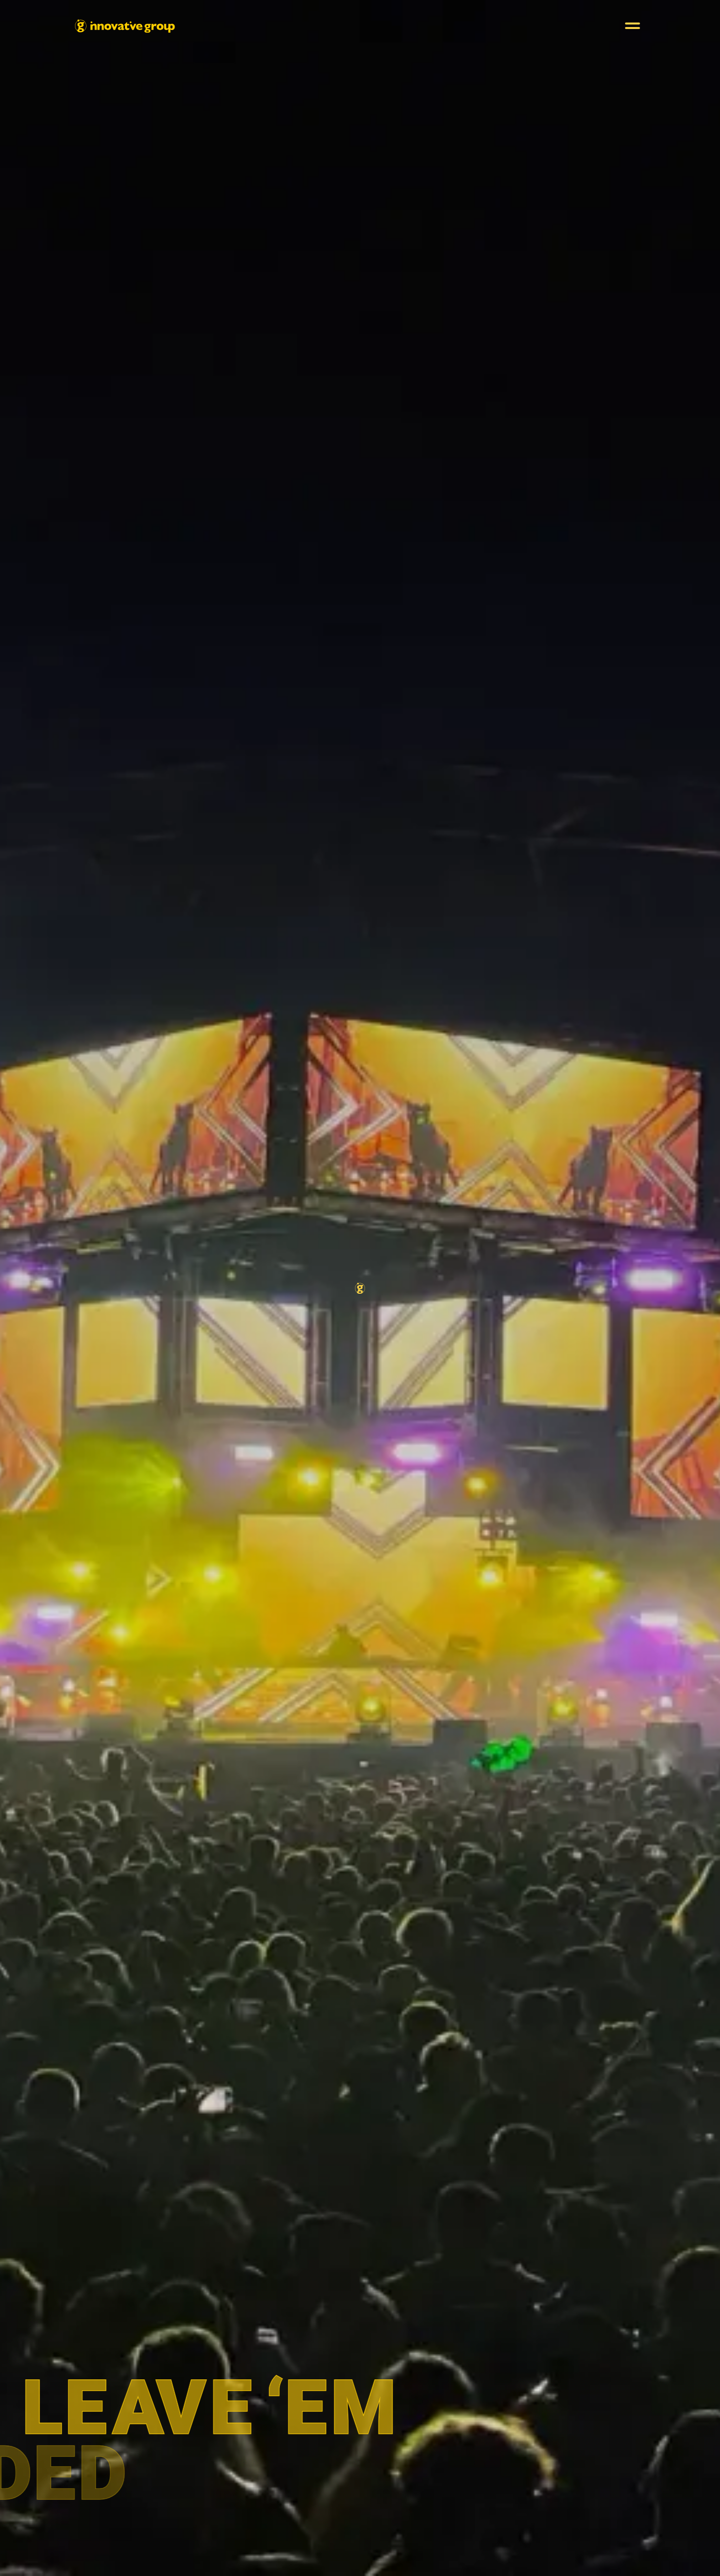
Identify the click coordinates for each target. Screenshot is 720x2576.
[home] (125, 26)
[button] (632, 26)
